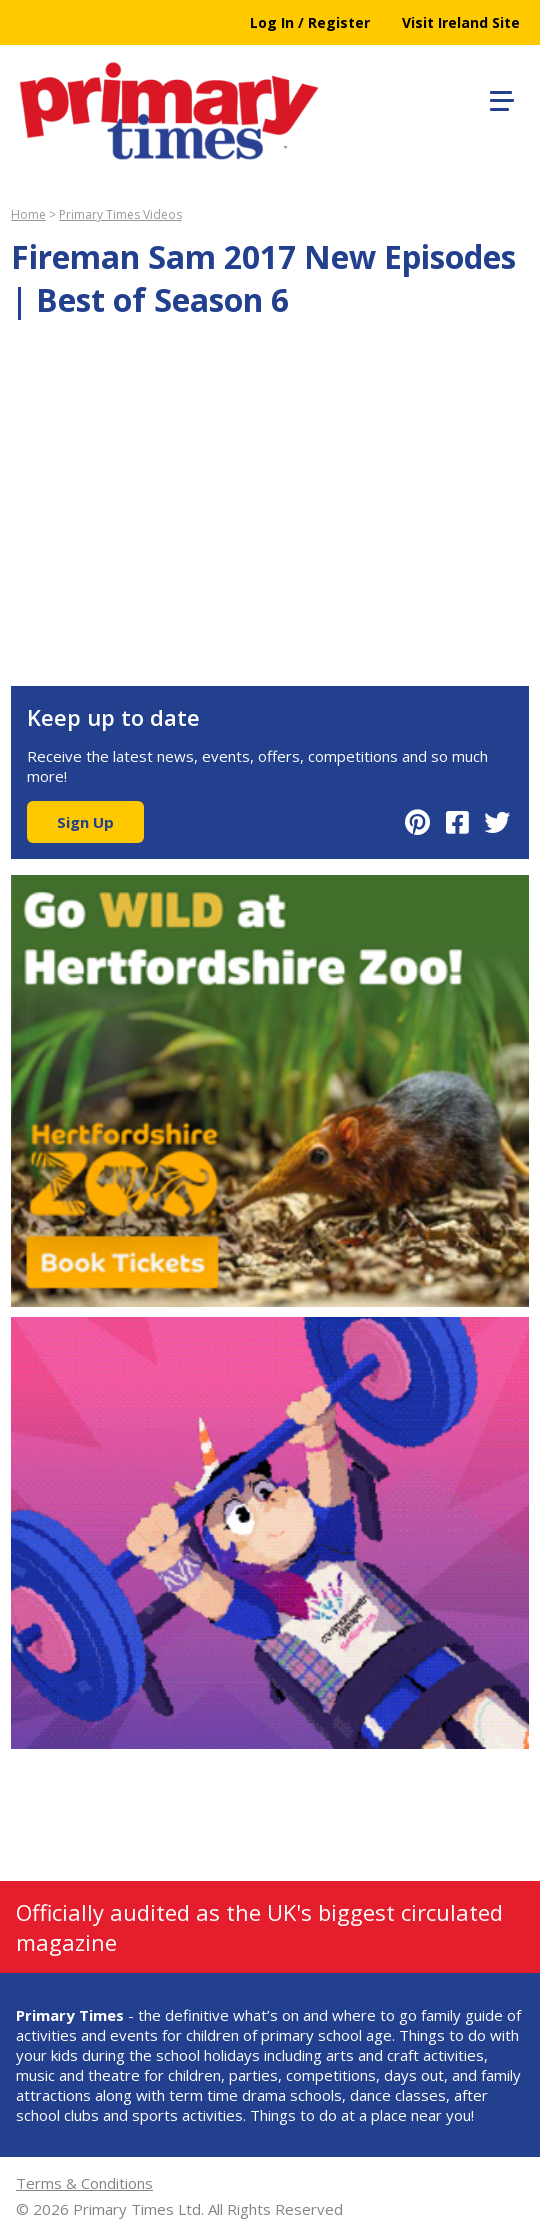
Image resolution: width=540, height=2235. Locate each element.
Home (28, 214)
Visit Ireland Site (461, 22)
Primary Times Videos (120, 214)
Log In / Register (310, 22)
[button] (499, 98)
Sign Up (85, 822)
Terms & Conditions (84, 2183)
